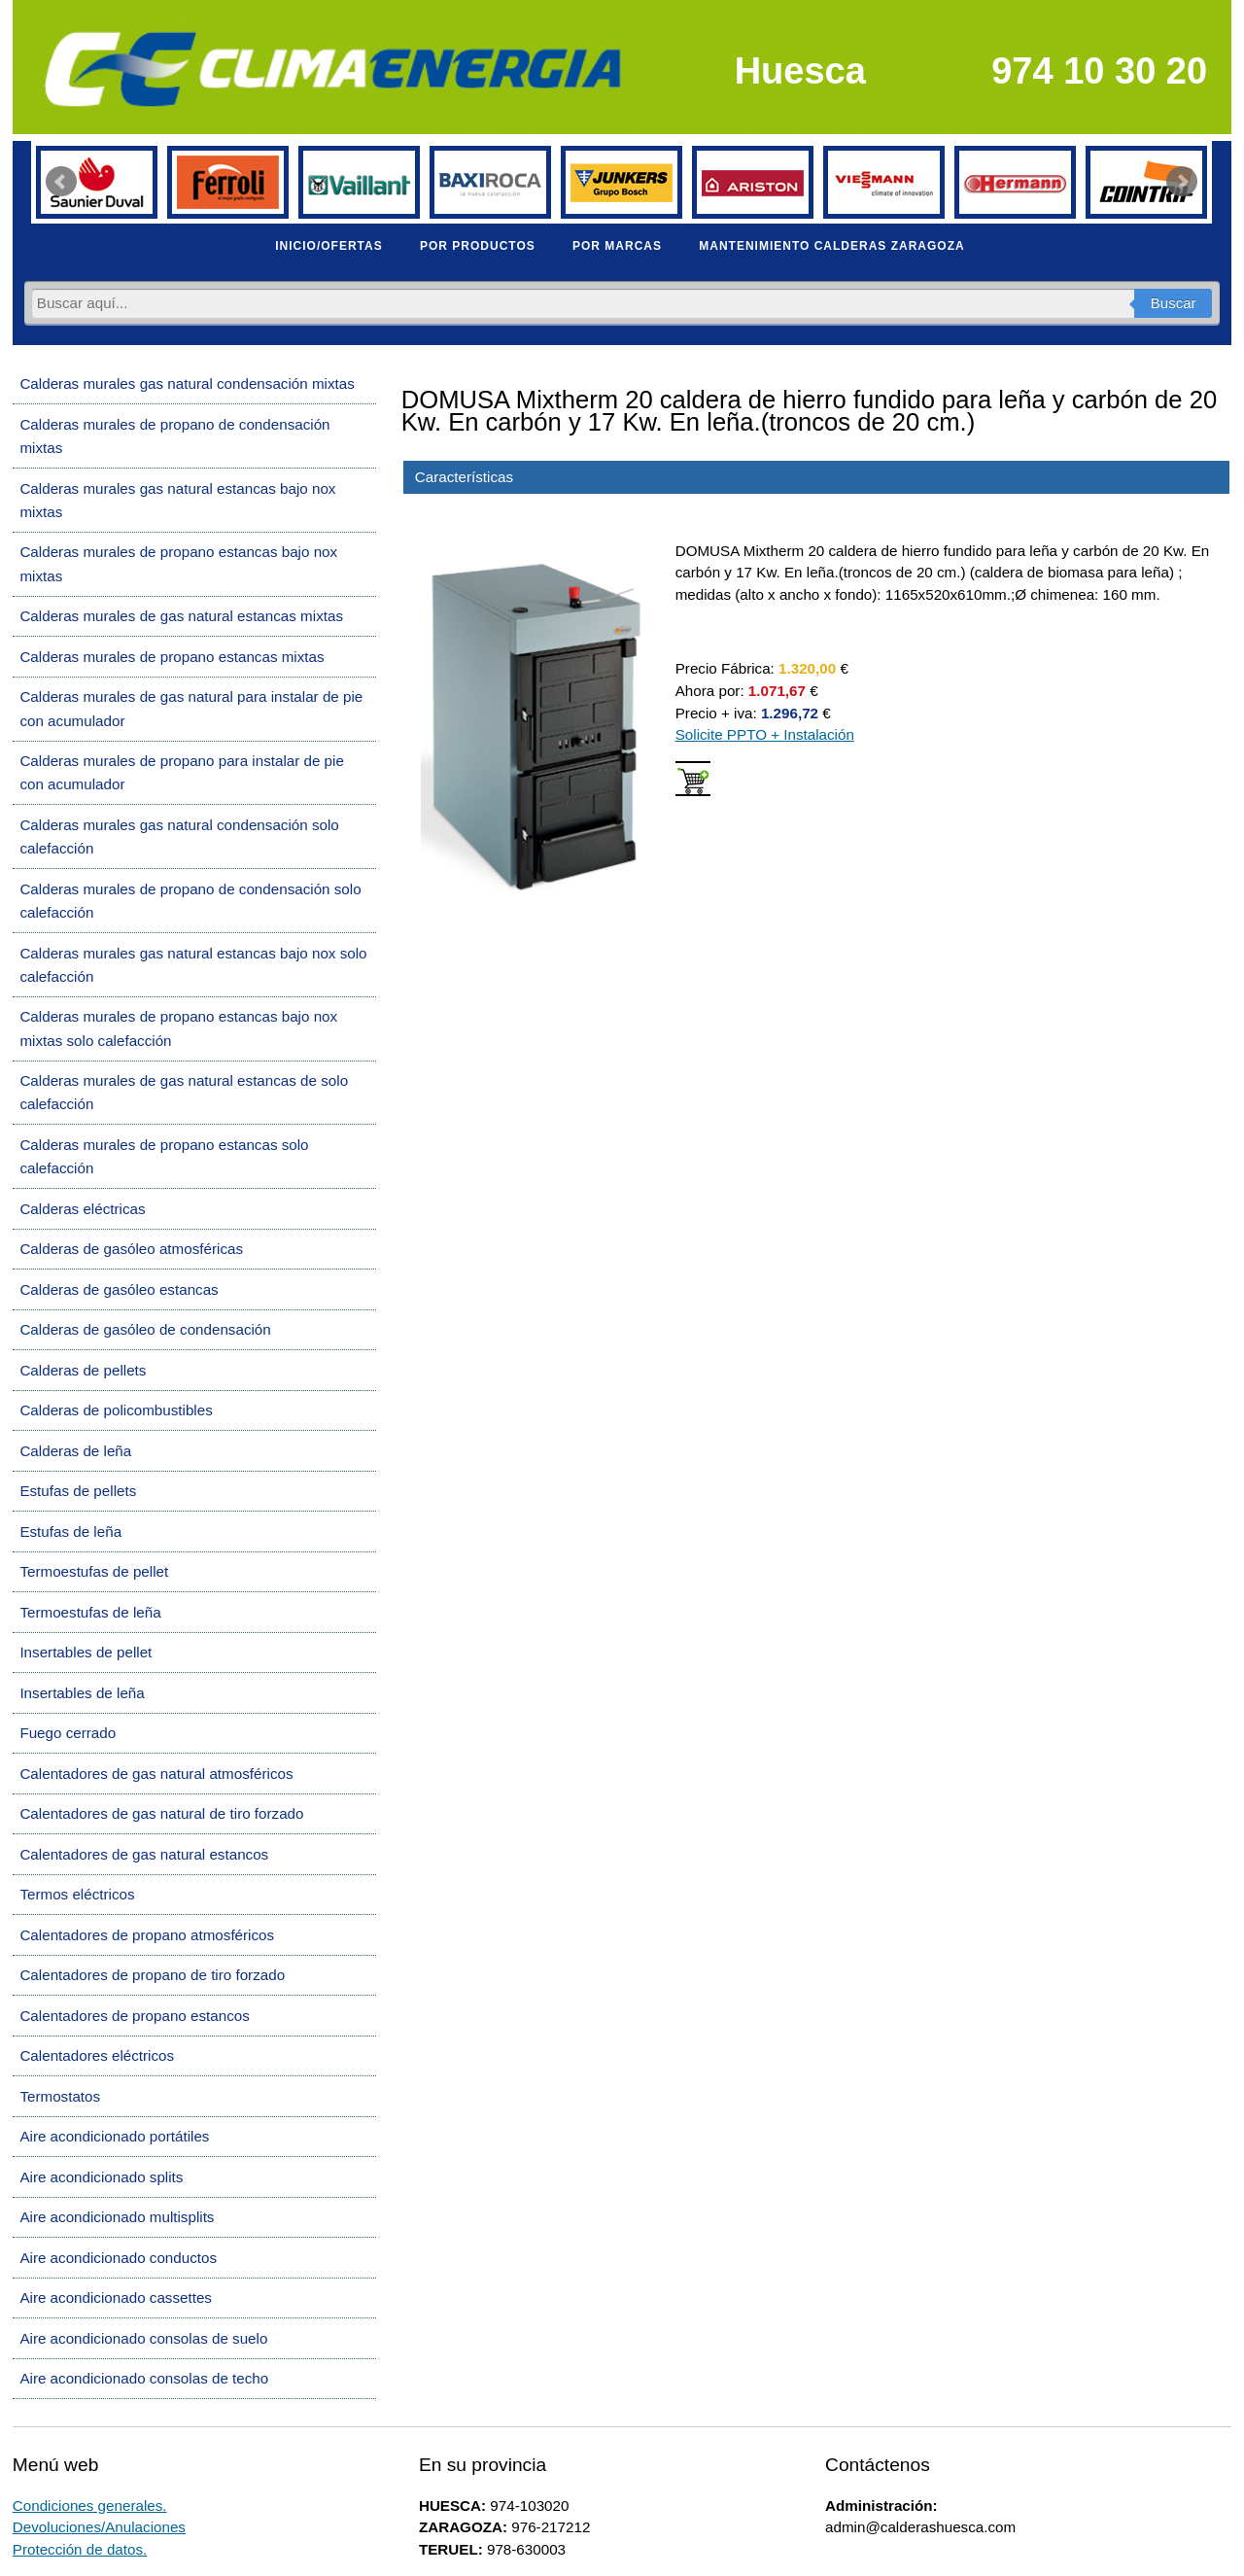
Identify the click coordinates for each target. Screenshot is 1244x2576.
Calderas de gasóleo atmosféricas (131, 1248)
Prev (61, 181)
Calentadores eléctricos (96, 2055)
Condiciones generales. (90, 2505)
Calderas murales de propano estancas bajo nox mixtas (178, 563)
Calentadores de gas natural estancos (143, 1854)
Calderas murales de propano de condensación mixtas (174, 436)
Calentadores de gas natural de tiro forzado (161, 1813)
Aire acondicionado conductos (118, 2257)
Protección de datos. (80, 2549)
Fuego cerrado (67, 1732)
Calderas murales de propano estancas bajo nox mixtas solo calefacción (178, 1028)
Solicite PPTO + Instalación (764, 734)
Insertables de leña (81, 1693)
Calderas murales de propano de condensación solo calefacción (190, 901)
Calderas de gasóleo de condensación (144, 1329)
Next (1181, 181)
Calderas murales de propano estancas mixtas (171, 656)
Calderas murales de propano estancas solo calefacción (163, 1156)
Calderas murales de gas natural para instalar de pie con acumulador (191, 708)
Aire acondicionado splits (101, 2177)
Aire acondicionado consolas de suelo (143, 2338)
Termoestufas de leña (89, 1612)
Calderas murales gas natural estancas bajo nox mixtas (177, 500)
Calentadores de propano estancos (134, 2015)
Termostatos (59, 2096)
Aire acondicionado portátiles (114, 2136)
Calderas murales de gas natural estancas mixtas (181, 616)
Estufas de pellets (77, 1490)
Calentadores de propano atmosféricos (146, 1935)
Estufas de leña (70, 1531)
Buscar (1173, 303)
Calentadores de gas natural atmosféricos (156, 1773)
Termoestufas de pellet (93, 1571)
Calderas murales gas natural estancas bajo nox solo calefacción (192, 965)
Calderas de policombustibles (115, 1410)
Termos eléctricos (76, 1894)
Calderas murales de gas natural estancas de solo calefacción (183, 1092)
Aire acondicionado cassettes (115, 2297)
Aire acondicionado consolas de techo (143, 2378)
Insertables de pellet (85, 1652)
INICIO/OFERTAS (328, 246)
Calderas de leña (75, 1451)
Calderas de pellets (82, 1370)
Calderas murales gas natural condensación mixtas (186, 383)
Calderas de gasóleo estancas (118, 1289)
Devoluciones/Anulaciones (99, 2527)
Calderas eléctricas (82, 1209)
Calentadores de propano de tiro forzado (152, 1975)
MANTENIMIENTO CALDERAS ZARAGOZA (831, 246)
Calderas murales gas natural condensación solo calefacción (178, 836)
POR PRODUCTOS (478, 246)
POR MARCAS (617, 246)
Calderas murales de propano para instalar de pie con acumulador (181, 772)
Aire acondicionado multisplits (116, 2217)
